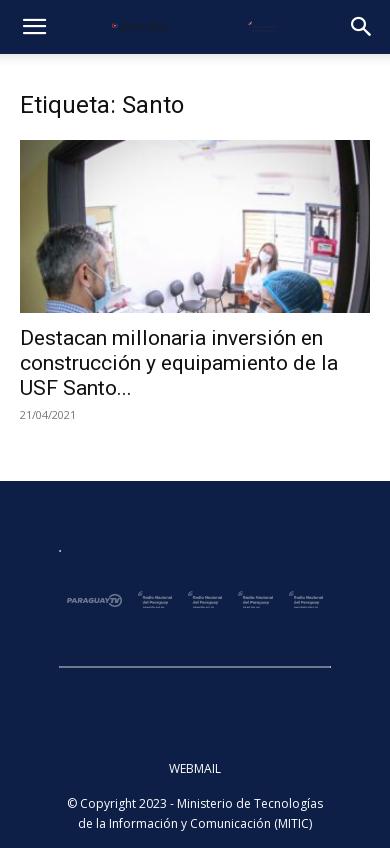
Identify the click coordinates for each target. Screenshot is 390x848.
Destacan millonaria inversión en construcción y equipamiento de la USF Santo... (179, 363)
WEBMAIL (195, 768)
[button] (34, 27)
